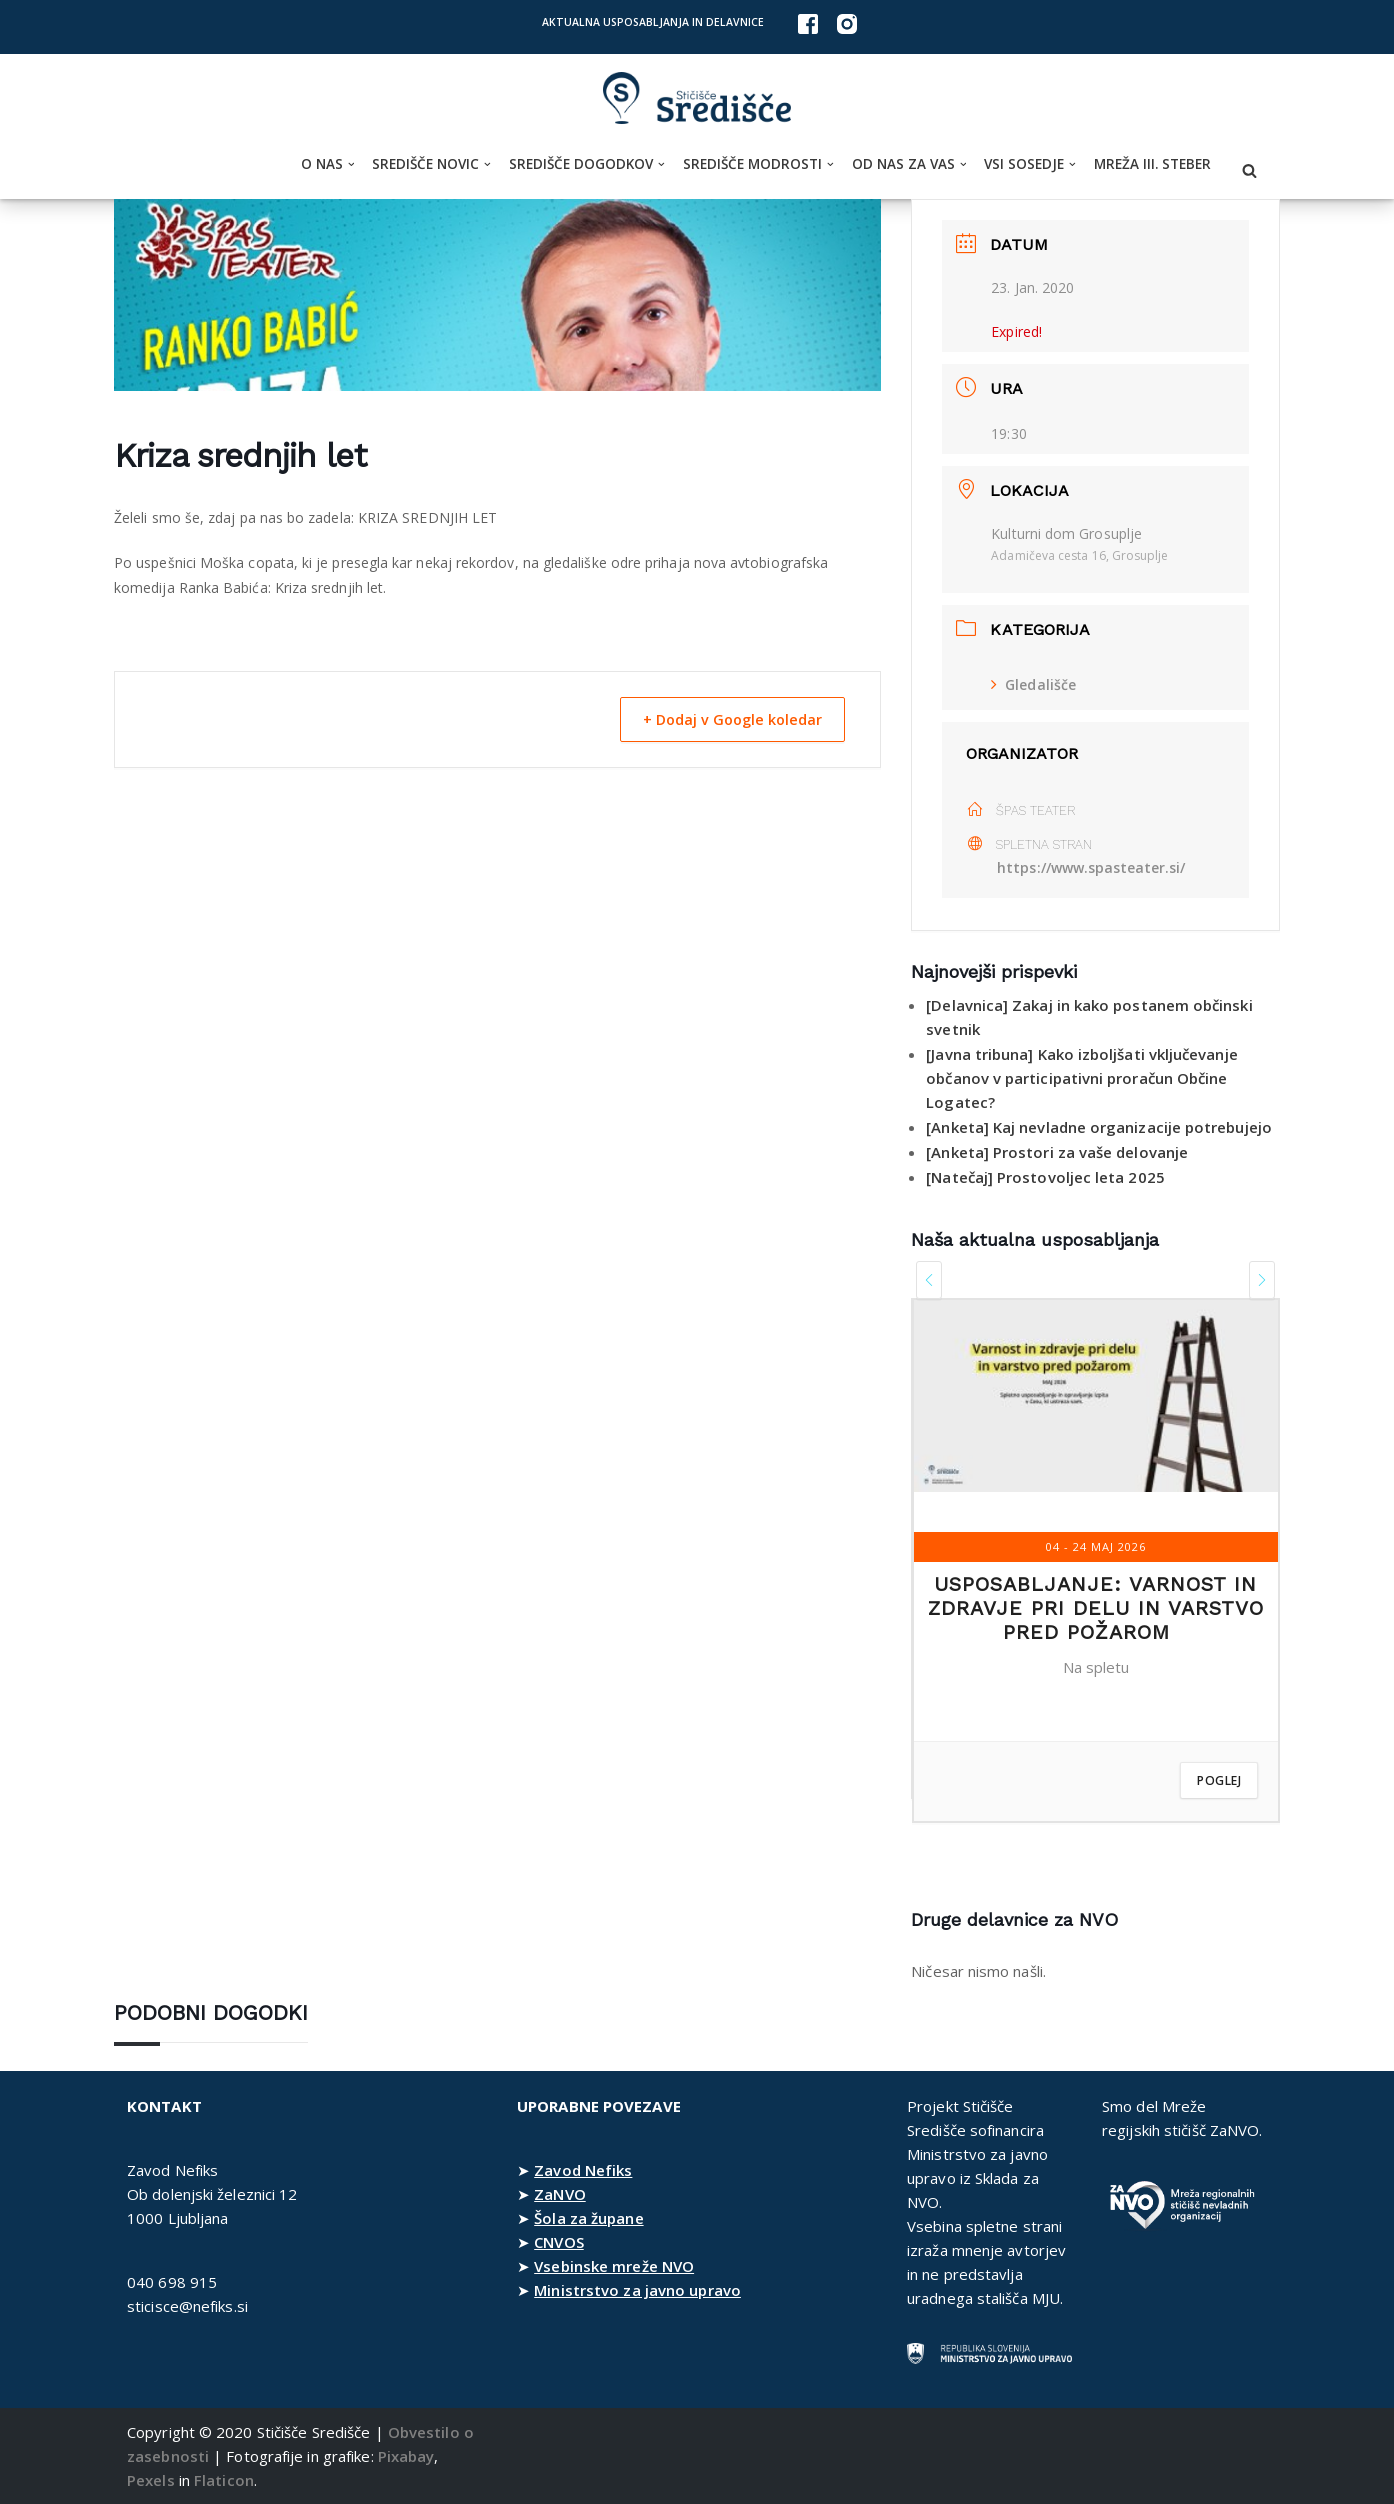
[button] (351, 164)
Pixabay (406, 2456)
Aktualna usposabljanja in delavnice (653, 22)
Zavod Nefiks (583, 2170)
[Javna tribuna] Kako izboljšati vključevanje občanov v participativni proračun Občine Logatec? (1082, 1078)
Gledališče (1033, 684)
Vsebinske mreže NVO (614, 2266)
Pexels (151, 2480)
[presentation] (929, 1280)
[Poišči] (1249, 170)
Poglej (1219, 1780)
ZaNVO (560, 2194)
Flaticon (224, 2480)
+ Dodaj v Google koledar (723, 719)
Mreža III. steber (1152, 164)
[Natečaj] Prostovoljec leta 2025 (1045, 1177)
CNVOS (559, 2242)
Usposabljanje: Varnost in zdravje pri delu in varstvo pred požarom (1096, 1608)
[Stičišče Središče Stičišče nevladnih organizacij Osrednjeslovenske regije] (697, 98)
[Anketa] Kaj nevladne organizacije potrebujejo (1099, 1127)
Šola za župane (588, 2218)
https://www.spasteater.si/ (1092, 867)
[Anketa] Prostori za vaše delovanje (1057, 1152)
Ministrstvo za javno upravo (637, 2290)
